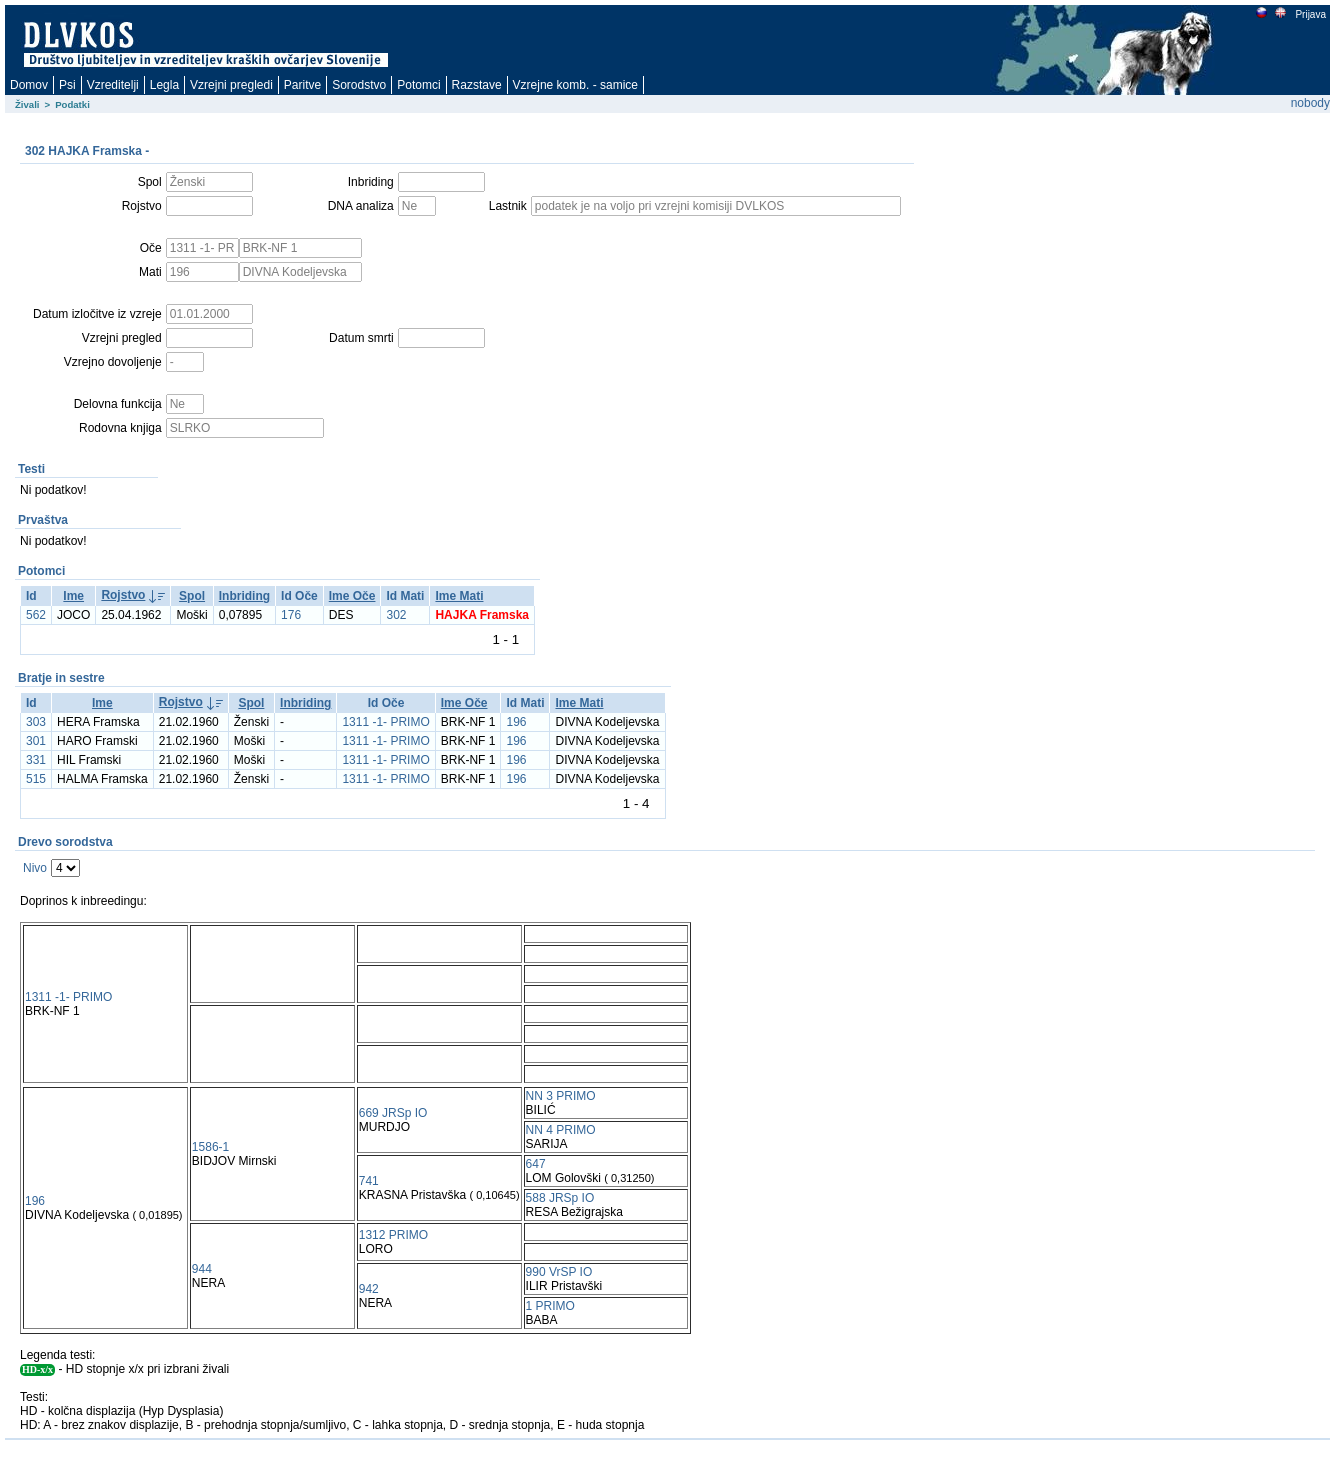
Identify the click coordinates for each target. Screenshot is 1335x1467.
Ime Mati (459, 596)
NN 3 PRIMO (561, 1096)
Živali (27, 104)
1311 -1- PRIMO (385, 722)
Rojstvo (123, 595)
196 (516, 722)
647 (536, 1164)
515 (36, 779)
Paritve (302, 85)
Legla (164, 85)
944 (202, 1269)
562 (36, 615)
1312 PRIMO (393, 1235)
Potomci (418, 85)
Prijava (1310, 14)
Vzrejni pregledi (231, 85)
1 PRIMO (550, 1306)
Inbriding (244, 596)
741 (369, 1181)
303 (36, 722)
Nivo (35, 868)
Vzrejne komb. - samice (575, 85)
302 (396, 615)
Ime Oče (352, 596)
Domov (29, 85)
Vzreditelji (113, 85)
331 (36, 760)
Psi (67, 85)
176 (291, 615)
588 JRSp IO (560, 1198)
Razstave (477, 85)
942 (369, 1289)
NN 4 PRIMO (561, 1130)
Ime (73, 596)
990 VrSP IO (559, 1272)
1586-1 (210, 1147)
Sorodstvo (359, 85)
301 (36, 741)
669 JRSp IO (393, 1113)
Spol (192, 596)
